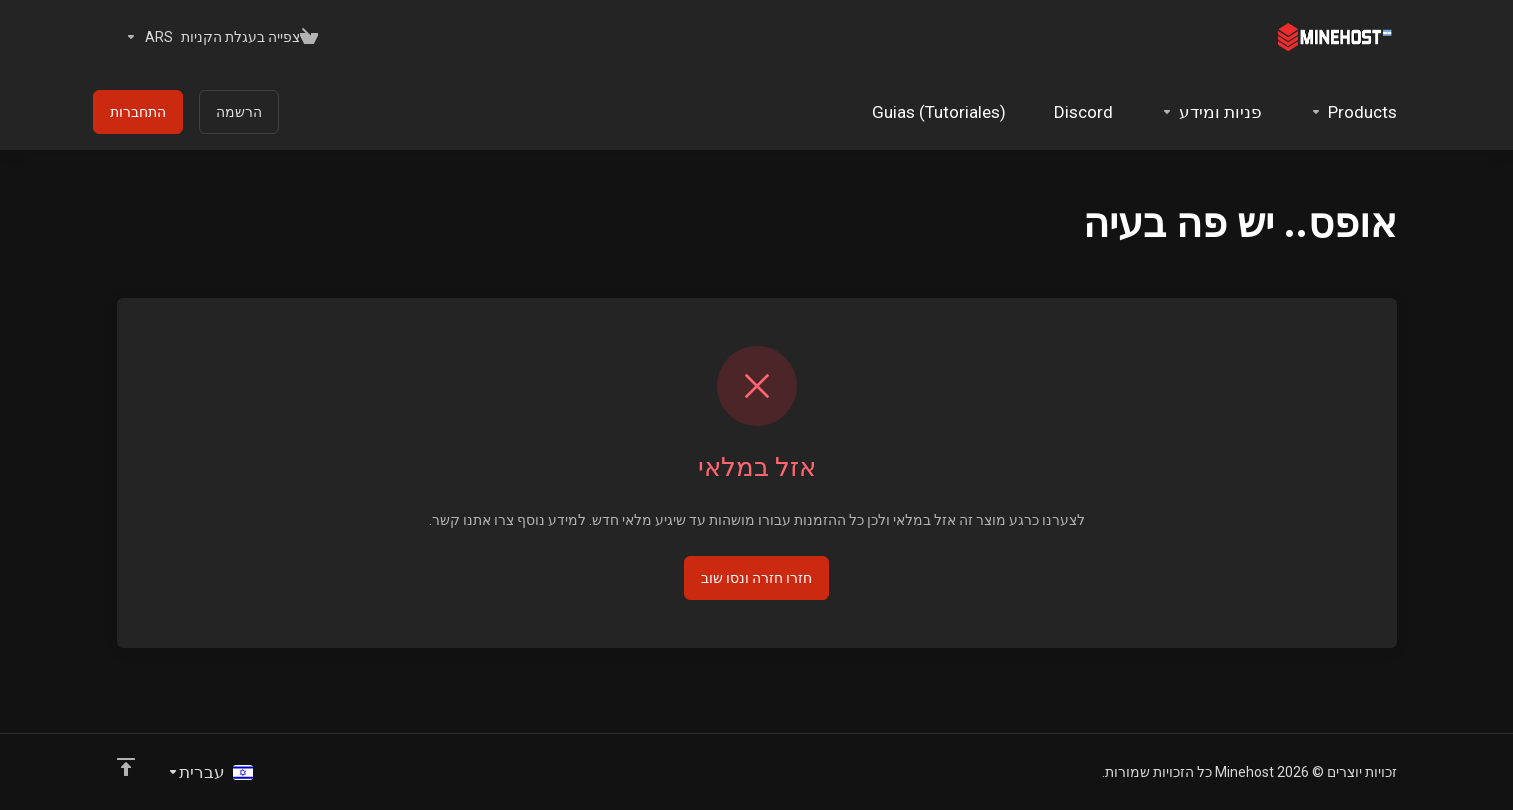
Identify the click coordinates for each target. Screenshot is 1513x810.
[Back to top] (126, 767)
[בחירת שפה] (210, 772)
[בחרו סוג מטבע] (145, 37)
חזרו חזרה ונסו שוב (756, 578)
